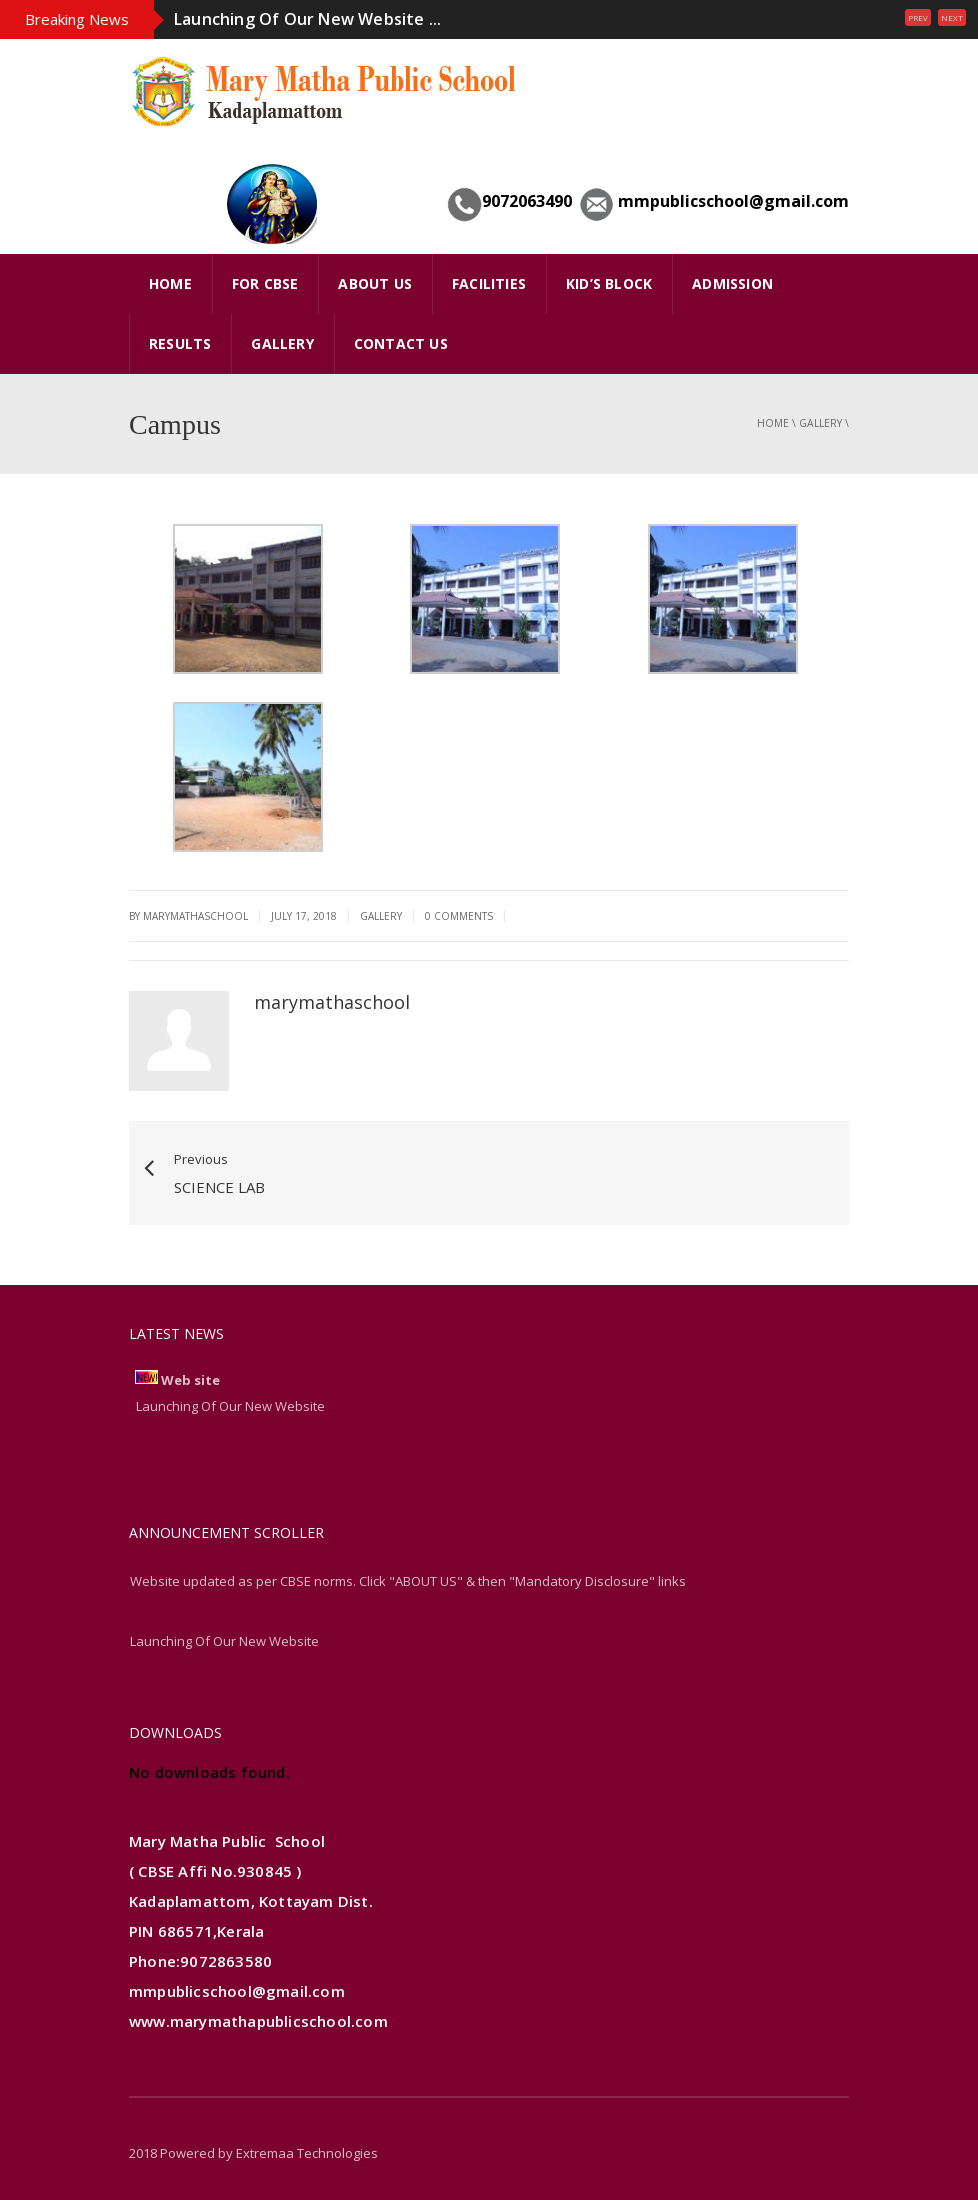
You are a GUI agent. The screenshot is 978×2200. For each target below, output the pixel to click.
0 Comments (459, 916)
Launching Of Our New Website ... (307, 19)
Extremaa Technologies (307, 2153)
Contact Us (401, 343)
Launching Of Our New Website (224, 1641)
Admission (732, 283)
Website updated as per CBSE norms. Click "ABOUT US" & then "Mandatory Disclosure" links (408, 1581)
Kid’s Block (609, 283)
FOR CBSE (265, 283)
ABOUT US (375, 283)
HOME (170, 283)
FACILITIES (489, 283)
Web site (190, 1380)
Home (773, 423)
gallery (820, 423)
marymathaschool (332, 1002)
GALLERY (282, 343)
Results (180, 343)
